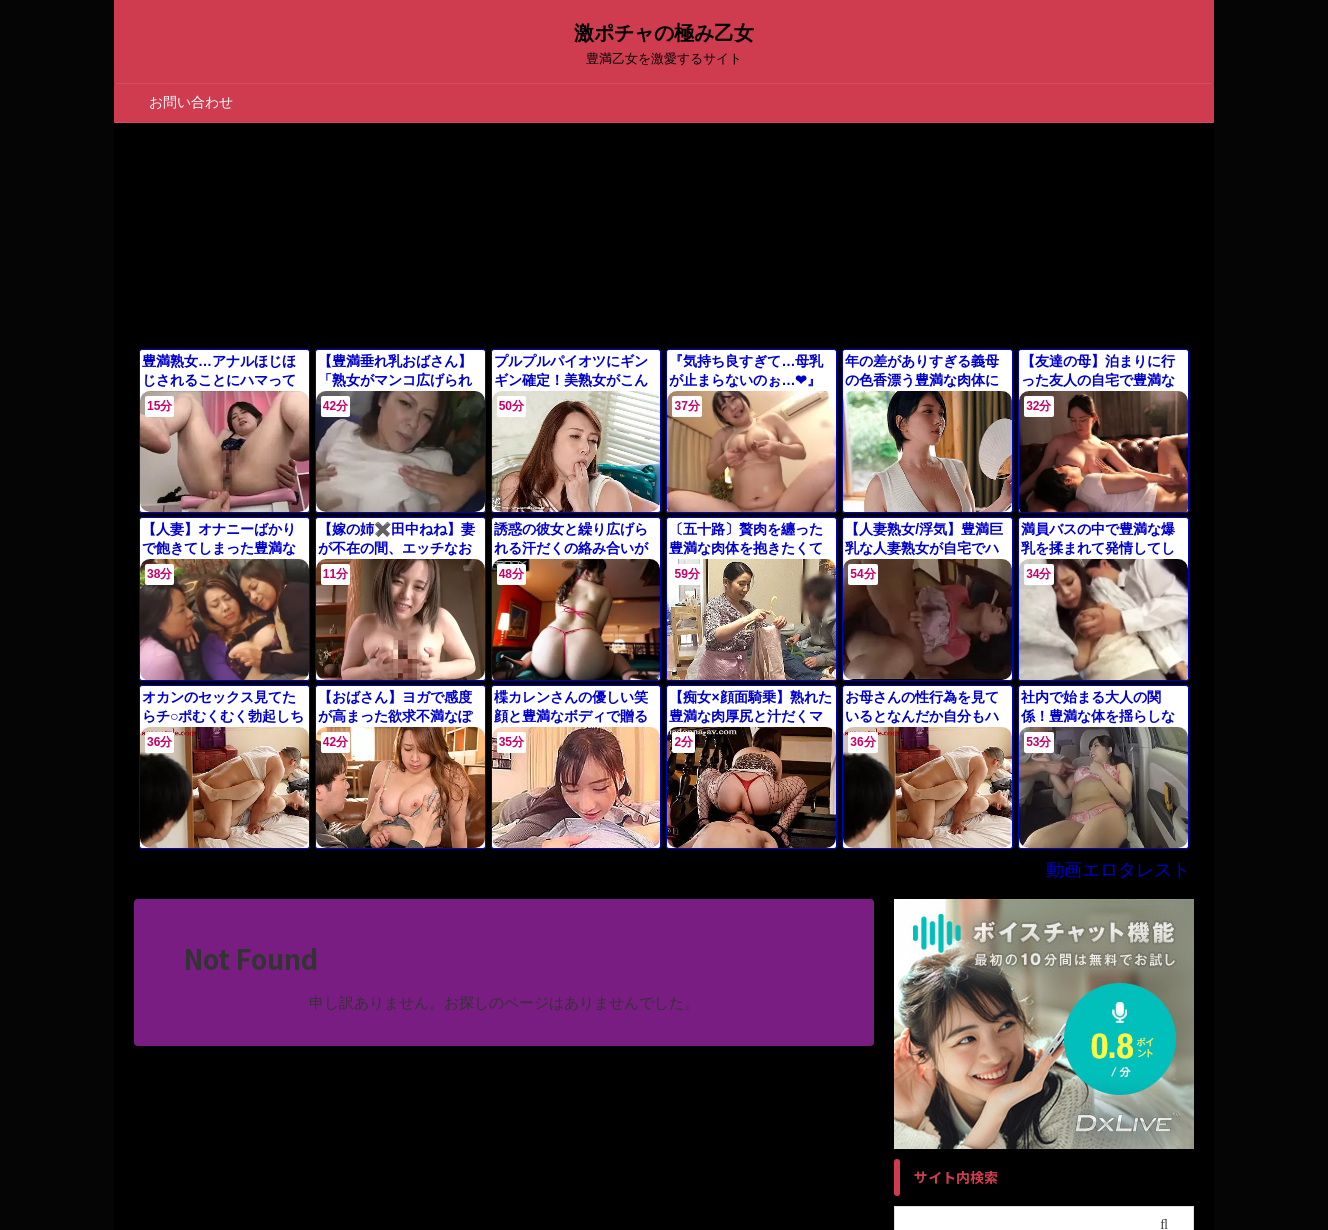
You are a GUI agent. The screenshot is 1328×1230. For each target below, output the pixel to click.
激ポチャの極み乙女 (664, 33)
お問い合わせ (191, 102)
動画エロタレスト (1130, 847)
